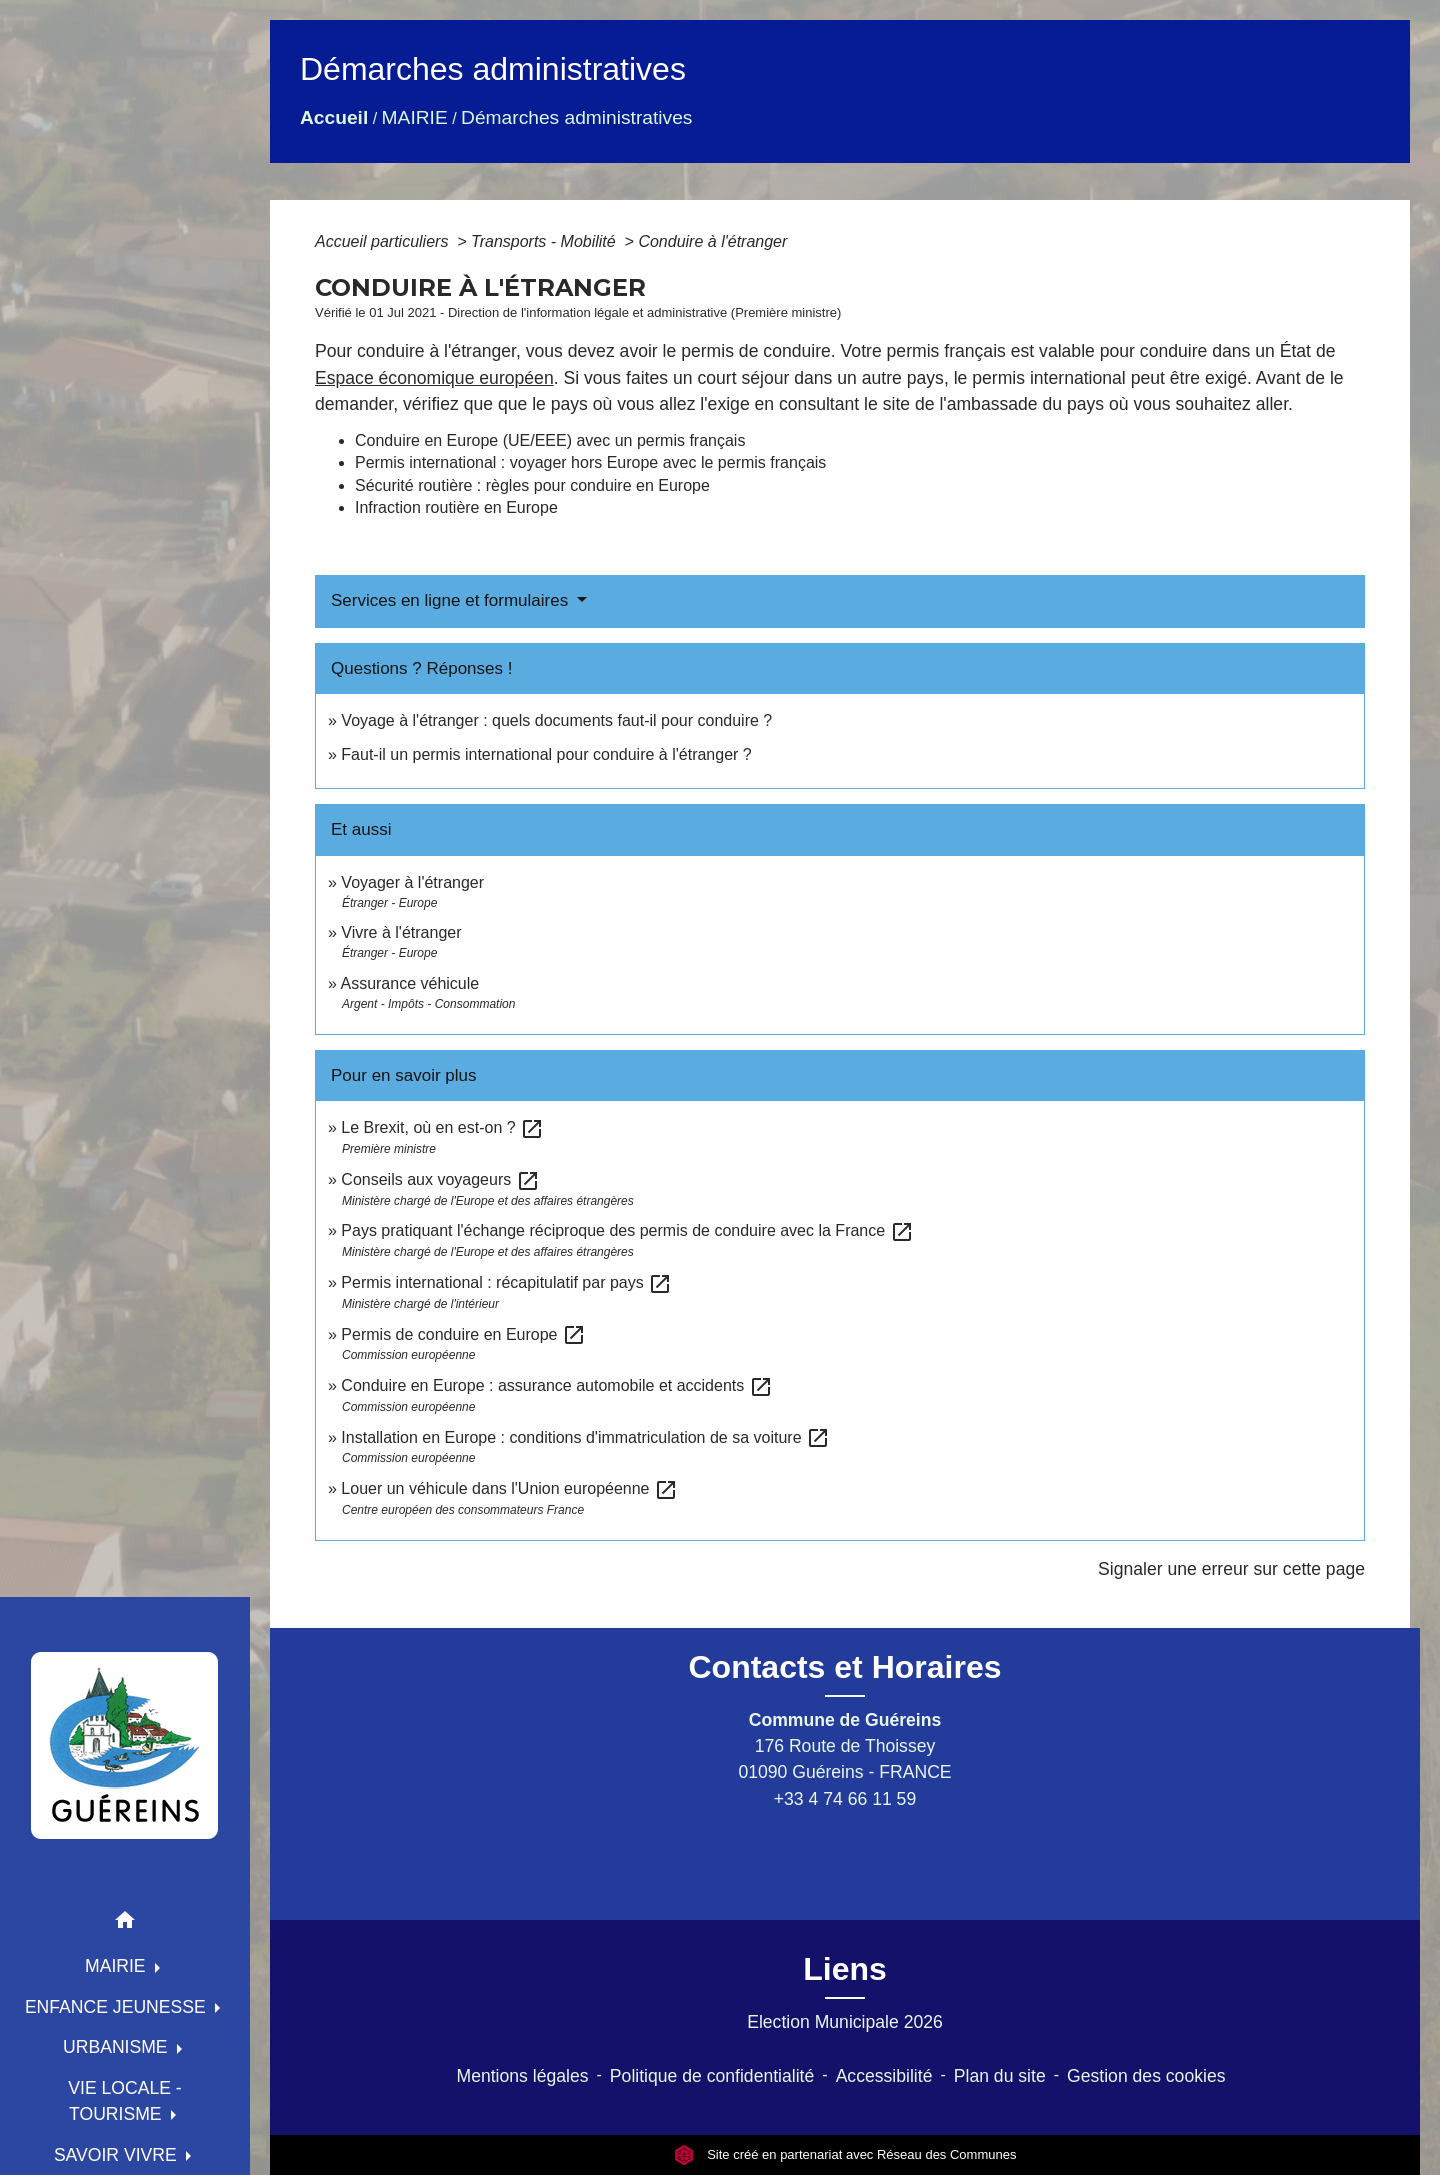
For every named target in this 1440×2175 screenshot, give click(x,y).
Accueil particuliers (384, 241)
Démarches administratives (576, 117)
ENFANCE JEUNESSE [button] (118, 2007)
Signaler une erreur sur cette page (1231, 1569)
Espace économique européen (434, 378)
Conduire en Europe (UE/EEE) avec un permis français (550, 440)
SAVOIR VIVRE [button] (118, 2155)
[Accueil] (125, 1745)
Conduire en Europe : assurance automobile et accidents (556, 1385)
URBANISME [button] (118, 2047)
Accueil (334, 117)
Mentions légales (523, 2076)
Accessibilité (884, 2076)
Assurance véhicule (409, 983)
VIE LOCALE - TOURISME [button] (124, 2101)
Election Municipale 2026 (845, 2022)
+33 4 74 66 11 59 (845, 1799)
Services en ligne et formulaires (452, 600)
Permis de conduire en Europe (463, 1334)
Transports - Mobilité (545, 241)
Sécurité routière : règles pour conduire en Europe (532, 485)
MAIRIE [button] (118, 1966)
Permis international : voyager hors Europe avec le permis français (590, 462)
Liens (845, 1969)
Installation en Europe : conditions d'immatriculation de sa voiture (585, 1437)
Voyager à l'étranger (412, 882)
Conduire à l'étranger (712, 241)
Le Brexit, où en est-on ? (442, 1127)
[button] (125, 1923)
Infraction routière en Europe (456, 507)
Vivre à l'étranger (401, 932)
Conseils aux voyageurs (440, 1179)
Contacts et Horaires (845, 1667)
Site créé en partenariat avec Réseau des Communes (845, 2154)
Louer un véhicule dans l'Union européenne (509, 1488)
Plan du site (1000, 2076)
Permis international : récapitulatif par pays (506, 1282)
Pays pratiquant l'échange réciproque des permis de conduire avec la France (627, 1230)
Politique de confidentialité (712, 2076)
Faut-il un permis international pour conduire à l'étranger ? (546, 754)
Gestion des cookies (1146, 2076)
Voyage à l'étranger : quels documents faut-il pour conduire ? (556, 720)
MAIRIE (415, 117)
